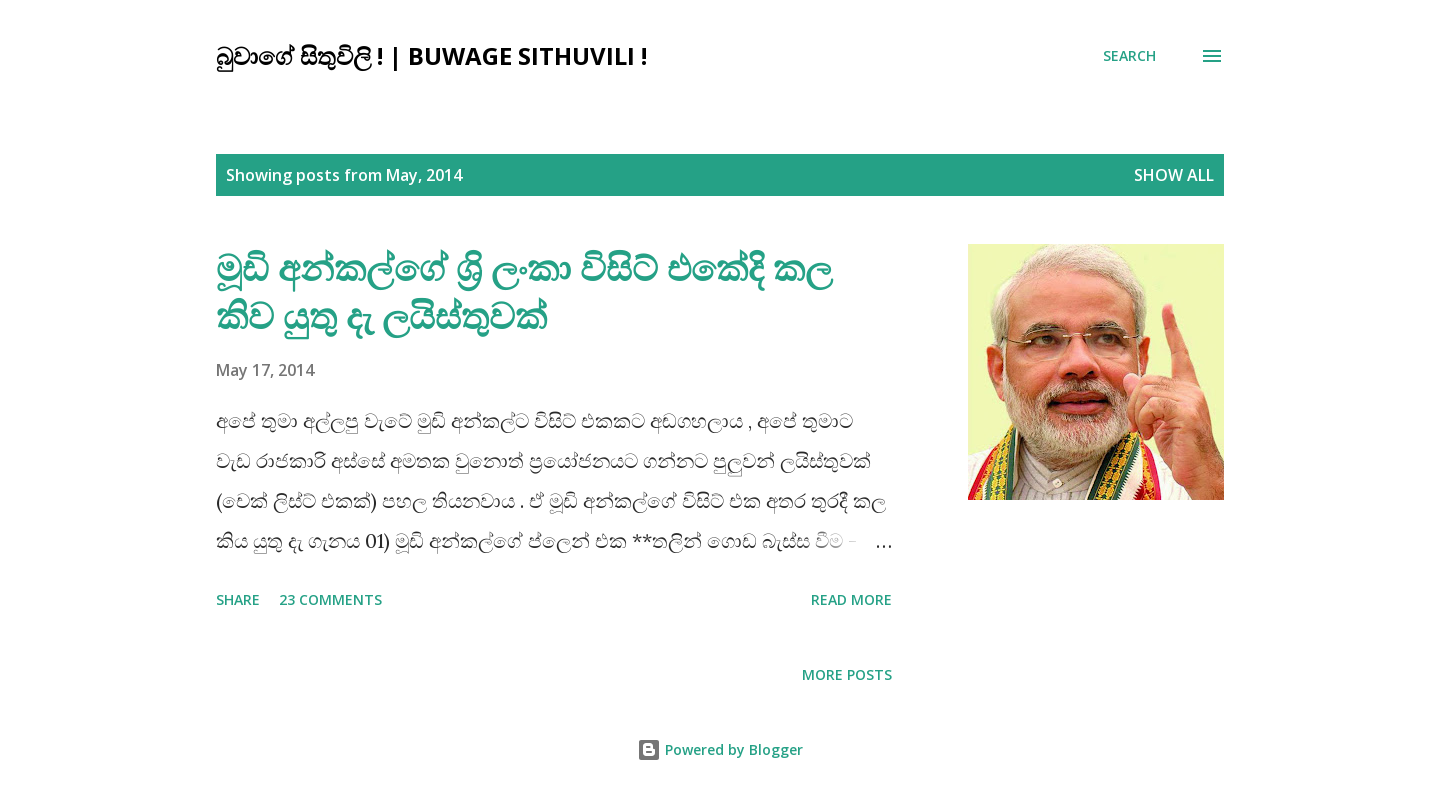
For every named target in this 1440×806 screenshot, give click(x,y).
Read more (851, 599)
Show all (1174, 175)
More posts (847, 674)
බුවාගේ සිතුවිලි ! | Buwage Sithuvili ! (431, 55)
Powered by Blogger (720, 749)
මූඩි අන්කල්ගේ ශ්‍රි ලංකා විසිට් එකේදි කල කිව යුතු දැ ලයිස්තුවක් (524, 291)
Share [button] (238, 599)
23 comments (330, 599)
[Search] (1129, 56)
